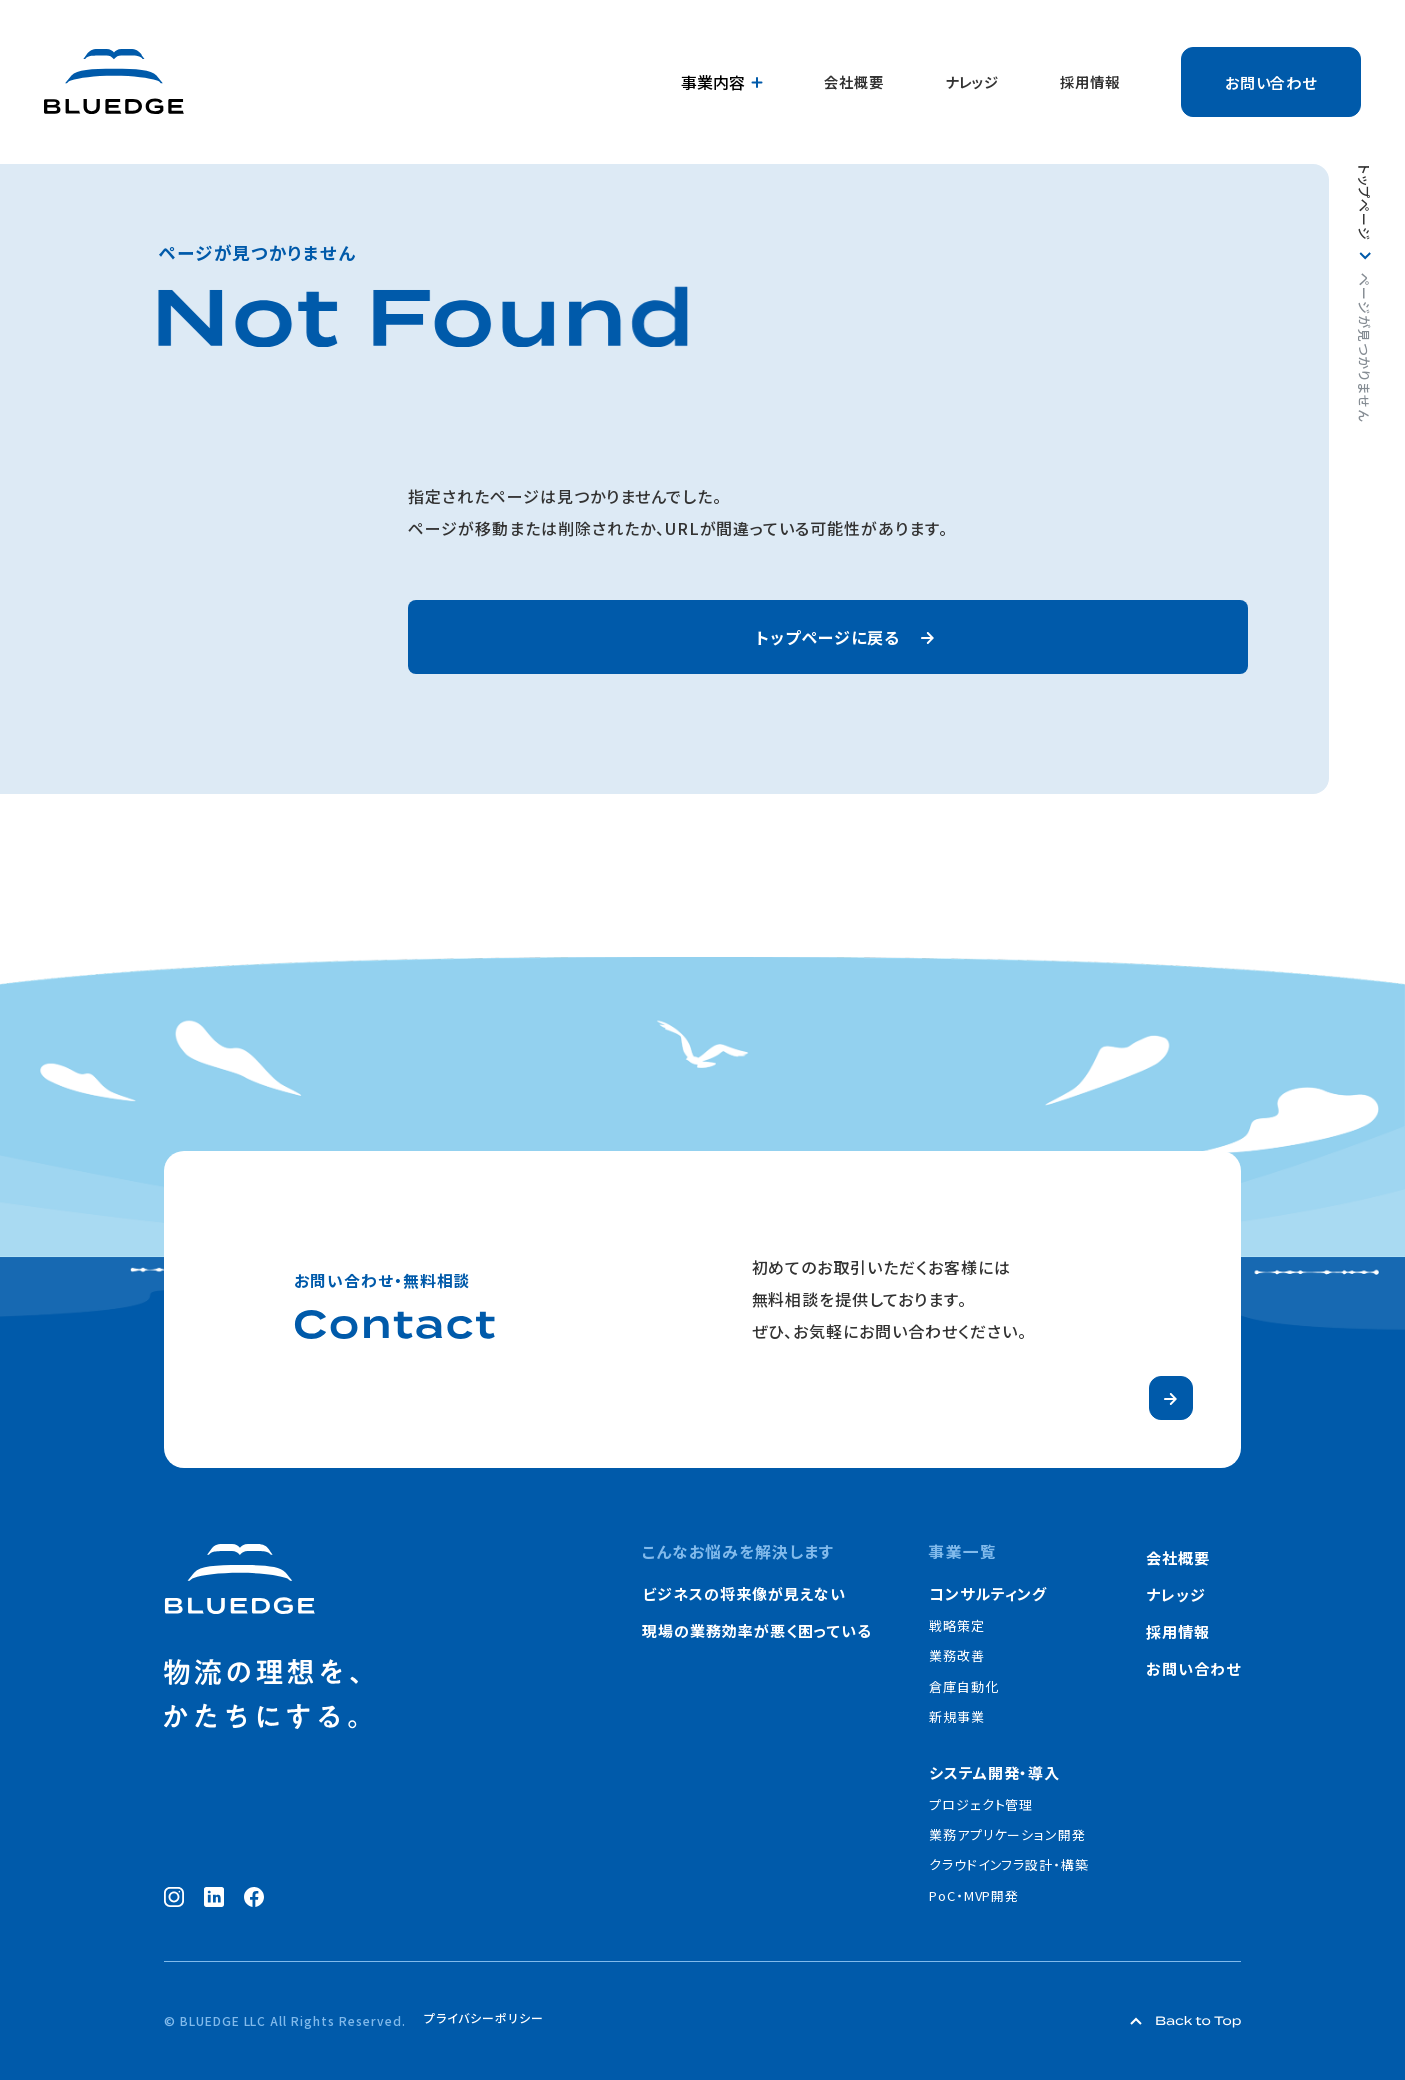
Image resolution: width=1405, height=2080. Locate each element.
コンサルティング (988, 1593)
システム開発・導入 (995, 1772)
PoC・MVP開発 (974, 1895)
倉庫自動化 (964, 1686)
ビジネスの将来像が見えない (743, 1593)
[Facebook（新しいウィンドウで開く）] (254, 1897)
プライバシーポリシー (484, 2019)
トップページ (1364, 202)
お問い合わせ (1271, 82)
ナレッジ (972, 82)
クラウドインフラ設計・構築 (1009, 1864)
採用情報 (1090, 82)
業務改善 (957, 1655)
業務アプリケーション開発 (1008, 1834)
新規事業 (957, 1716)
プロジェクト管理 (981, 1804)
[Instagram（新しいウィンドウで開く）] (174, 1897)
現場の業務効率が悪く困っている (756, 1630)
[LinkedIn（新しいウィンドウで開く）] (214, 1897)
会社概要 (854, 82)
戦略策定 (957, 1625)
